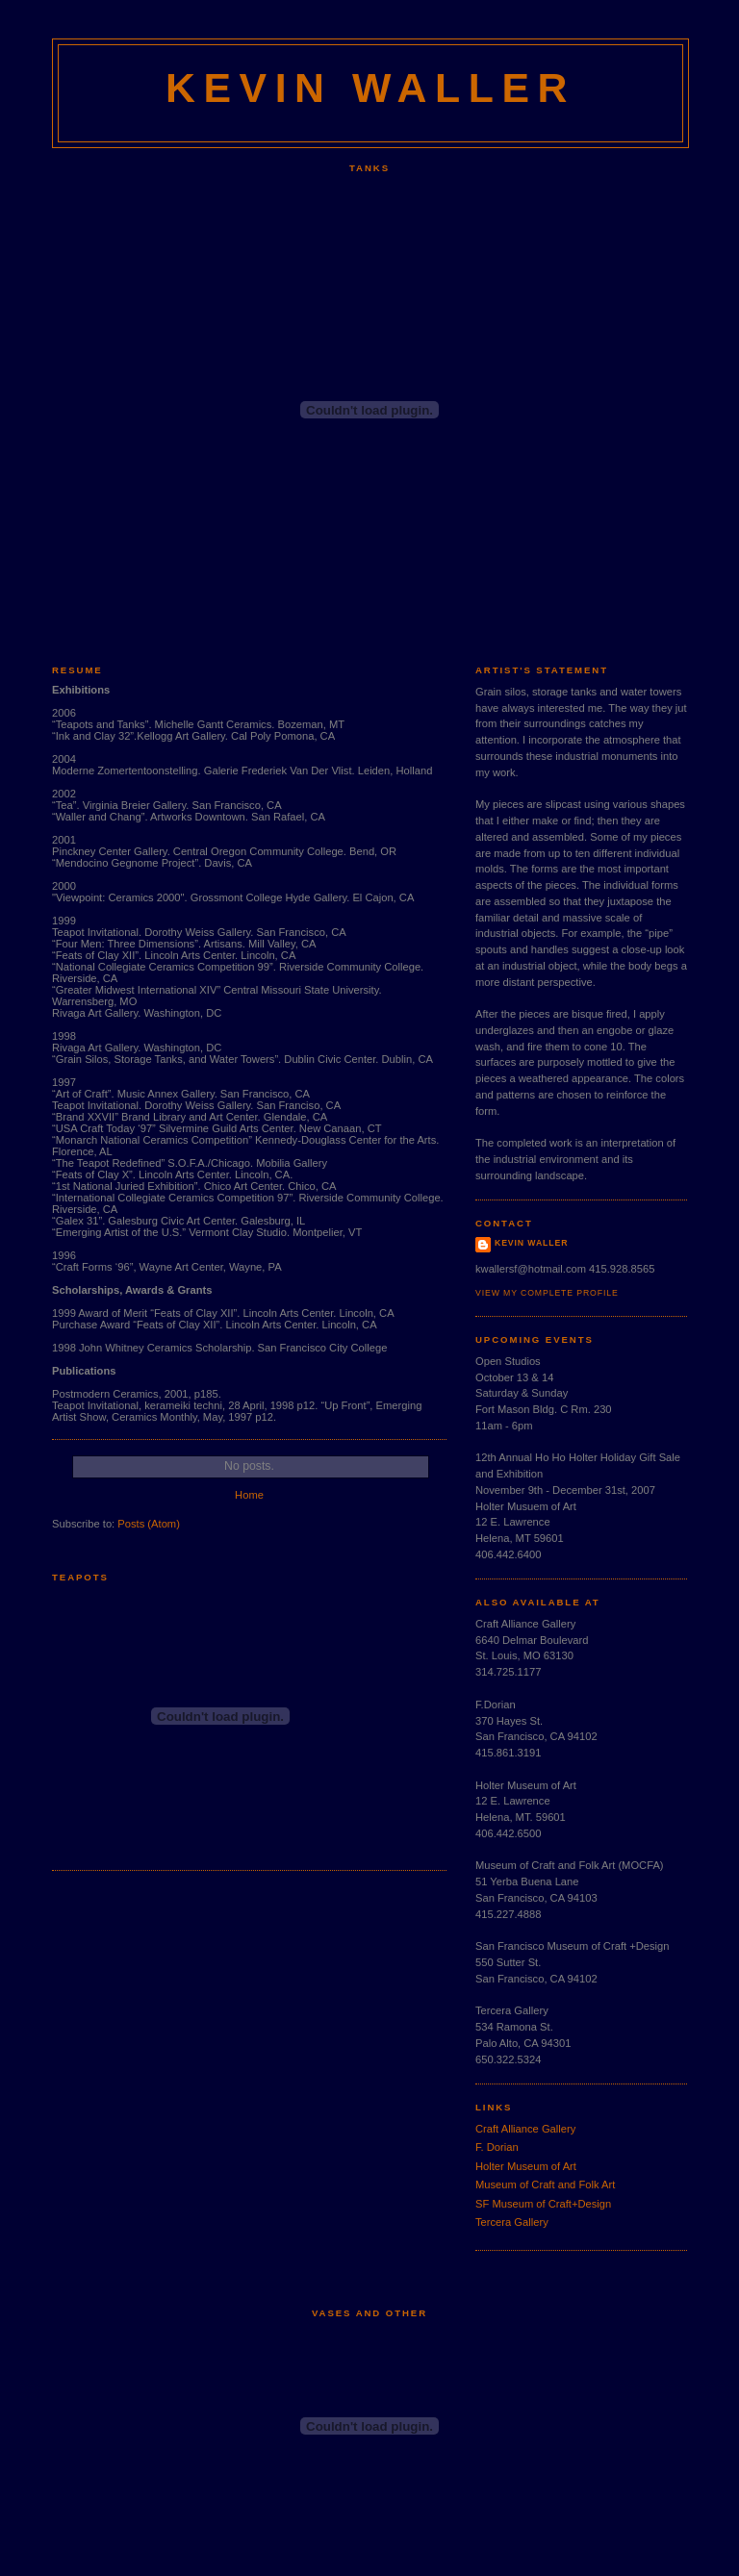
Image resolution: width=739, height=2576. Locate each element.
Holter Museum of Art (525, 2166)
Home (249, 1495)
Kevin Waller (531, 1243)
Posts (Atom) (148, 1523)
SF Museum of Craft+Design (543, 2204)
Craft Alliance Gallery (525, 2128)
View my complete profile (547, 1293)
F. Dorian (497, 2147)
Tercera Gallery (511, 2222)
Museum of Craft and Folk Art (545, 2184)
